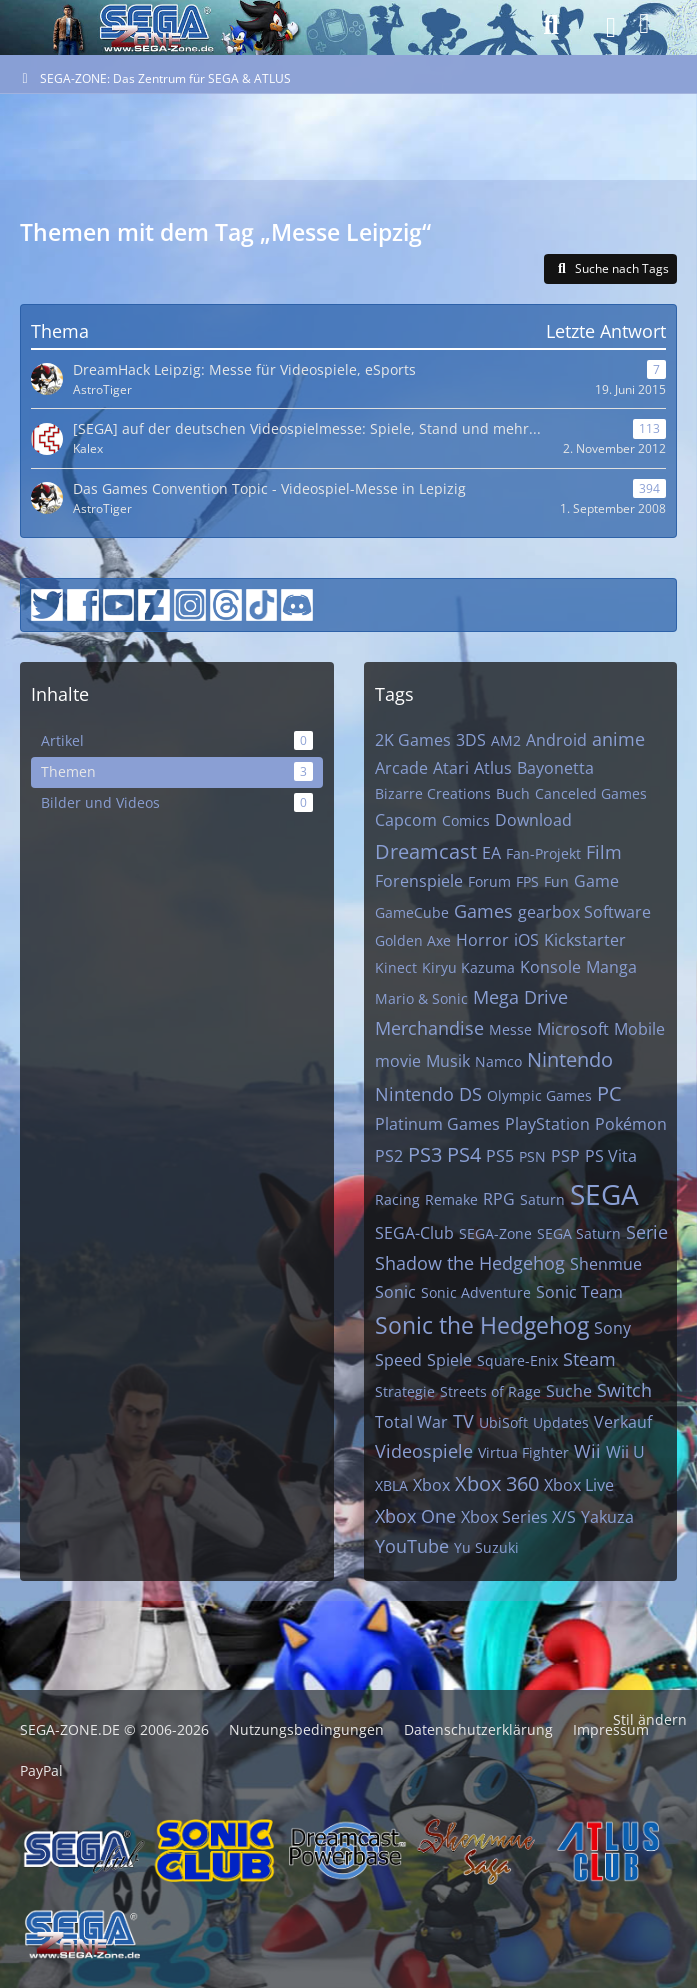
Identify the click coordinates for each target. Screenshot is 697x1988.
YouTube (412, 1546)
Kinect (396, 967)
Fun (556, 881)
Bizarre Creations (433, 793)
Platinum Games (437, 1124)
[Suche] (551, 25)
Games (483, 911)
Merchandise (429, 1028)
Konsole (550, 967)
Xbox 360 (497, 1483)
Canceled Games (591, 793)
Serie (647, 1232)
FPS (527, 881)
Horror (482, 940)
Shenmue (606, 1264)
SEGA (604, 1194)
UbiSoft (503, 1422)
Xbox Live (579, 1485)
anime (618, 739)
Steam (589, 1359)
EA (491, 853)
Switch (624, 1390)
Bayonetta (555, 768)
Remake (451, 1199)
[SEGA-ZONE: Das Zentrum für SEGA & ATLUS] (64, 25)
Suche (569, 1391)
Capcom (406, 820)
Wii (587, 1451)
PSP (565, 1156)
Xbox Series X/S (518, 1517)
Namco (498, 1061)
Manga (611, 967)
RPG (499, 1199)
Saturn (542, 1199)
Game (596, 881)
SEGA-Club (414, 1233)
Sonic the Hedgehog (482, 1325)
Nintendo (570, 1059)
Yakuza (607, 1517)
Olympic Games (539, 1095)
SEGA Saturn (579, 1233)
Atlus (493, 768)
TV (463, 1421)
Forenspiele (419, 881)
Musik (448, 1061)
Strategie (405, 1391)
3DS (471, 740)
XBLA (391, 1485)
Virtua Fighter (523, 1452)
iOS (526, 940)
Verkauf (623, 1422)
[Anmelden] (644, 24)
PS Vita (611, 1156)
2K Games (413, 740)
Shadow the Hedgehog (470, 1263)
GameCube (412, 912)
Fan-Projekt (543, 853)
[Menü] (604, 28)
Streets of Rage (490, 1391)
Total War (411, 1422)
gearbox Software (584, 912)
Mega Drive (520, 997)
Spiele (449, 1360)
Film (604, 852)
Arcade (401, 768)
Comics (466, 820)
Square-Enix (517, 1360)
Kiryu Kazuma (468, 967)
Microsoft (573, 1029)
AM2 (506, 740)
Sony (612, 1328)
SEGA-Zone (495, 1233)
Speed (398, 1360)
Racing (397, 1199)
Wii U (625, 1452)
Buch (513, 793)
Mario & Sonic (421, 998)
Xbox (431, 1485)
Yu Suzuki (486, 1547)
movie (398, 1061)
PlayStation (547, 1124)
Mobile (639, 1029)
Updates (561, 1422)
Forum (489, 881)
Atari (451, 768)
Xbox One (415, 1516)
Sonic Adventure (476, 1292)
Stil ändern (650, 1719)
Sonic (395, 1292)
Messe (510, 1029)
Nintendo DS (428, 1094)
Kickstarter (585, 940)
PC (609, 1093)
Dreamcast (426, 851)
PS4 (464, 1154)
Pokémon (631, 1124)
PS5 (500, 1156)
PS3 (425, 1154)
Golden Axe (413, 940)
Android (556, 740)
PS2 (389, 1156)
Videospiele (424, 1451)
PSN (532, 1156)
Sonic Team (579, 1292)
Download (533, 820)
